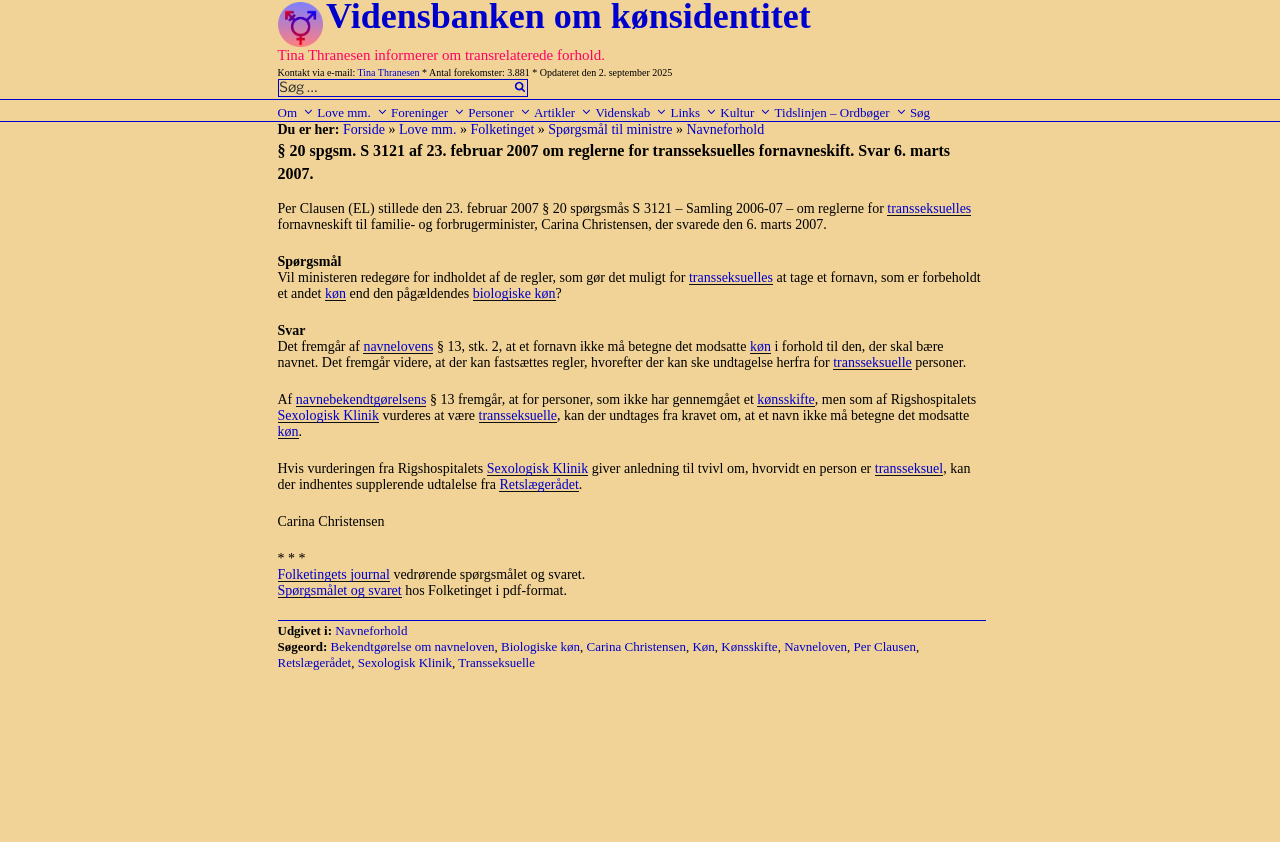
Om (296, 112)
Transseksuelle (496, 662)
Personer (499, 112)
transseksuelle (872, 362)
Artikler (563, 112)
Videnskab (631, 112)
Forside (364, 129)
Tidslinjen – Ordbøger (841, 112)
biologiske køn (514, 293)
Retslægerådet (538, 484)
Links (693, 112)
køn (335, 293)
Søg (920, 112)
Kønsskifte (749, 646)
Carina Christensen (636, 646)
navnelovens (398, 346)
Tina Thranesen (389, 72)
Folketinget (503, 129)
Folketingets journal (334, 574)
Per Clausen (884, 646)
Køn (703, 646)
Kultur (745, 112)
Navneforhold (725, 129)
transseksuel (909, 468)
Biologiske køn (540, 646)
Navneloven (815, 646)
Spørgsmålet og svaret (340, 590)
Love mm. (352, 112)
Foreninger (428, 112)
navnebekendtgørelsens (361, 399)
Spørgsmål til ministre (610, 129)
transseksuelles (929, 208)
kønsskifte (786, 399)
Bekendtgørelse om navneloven (413, 646)
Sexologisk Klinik (329, 415)
